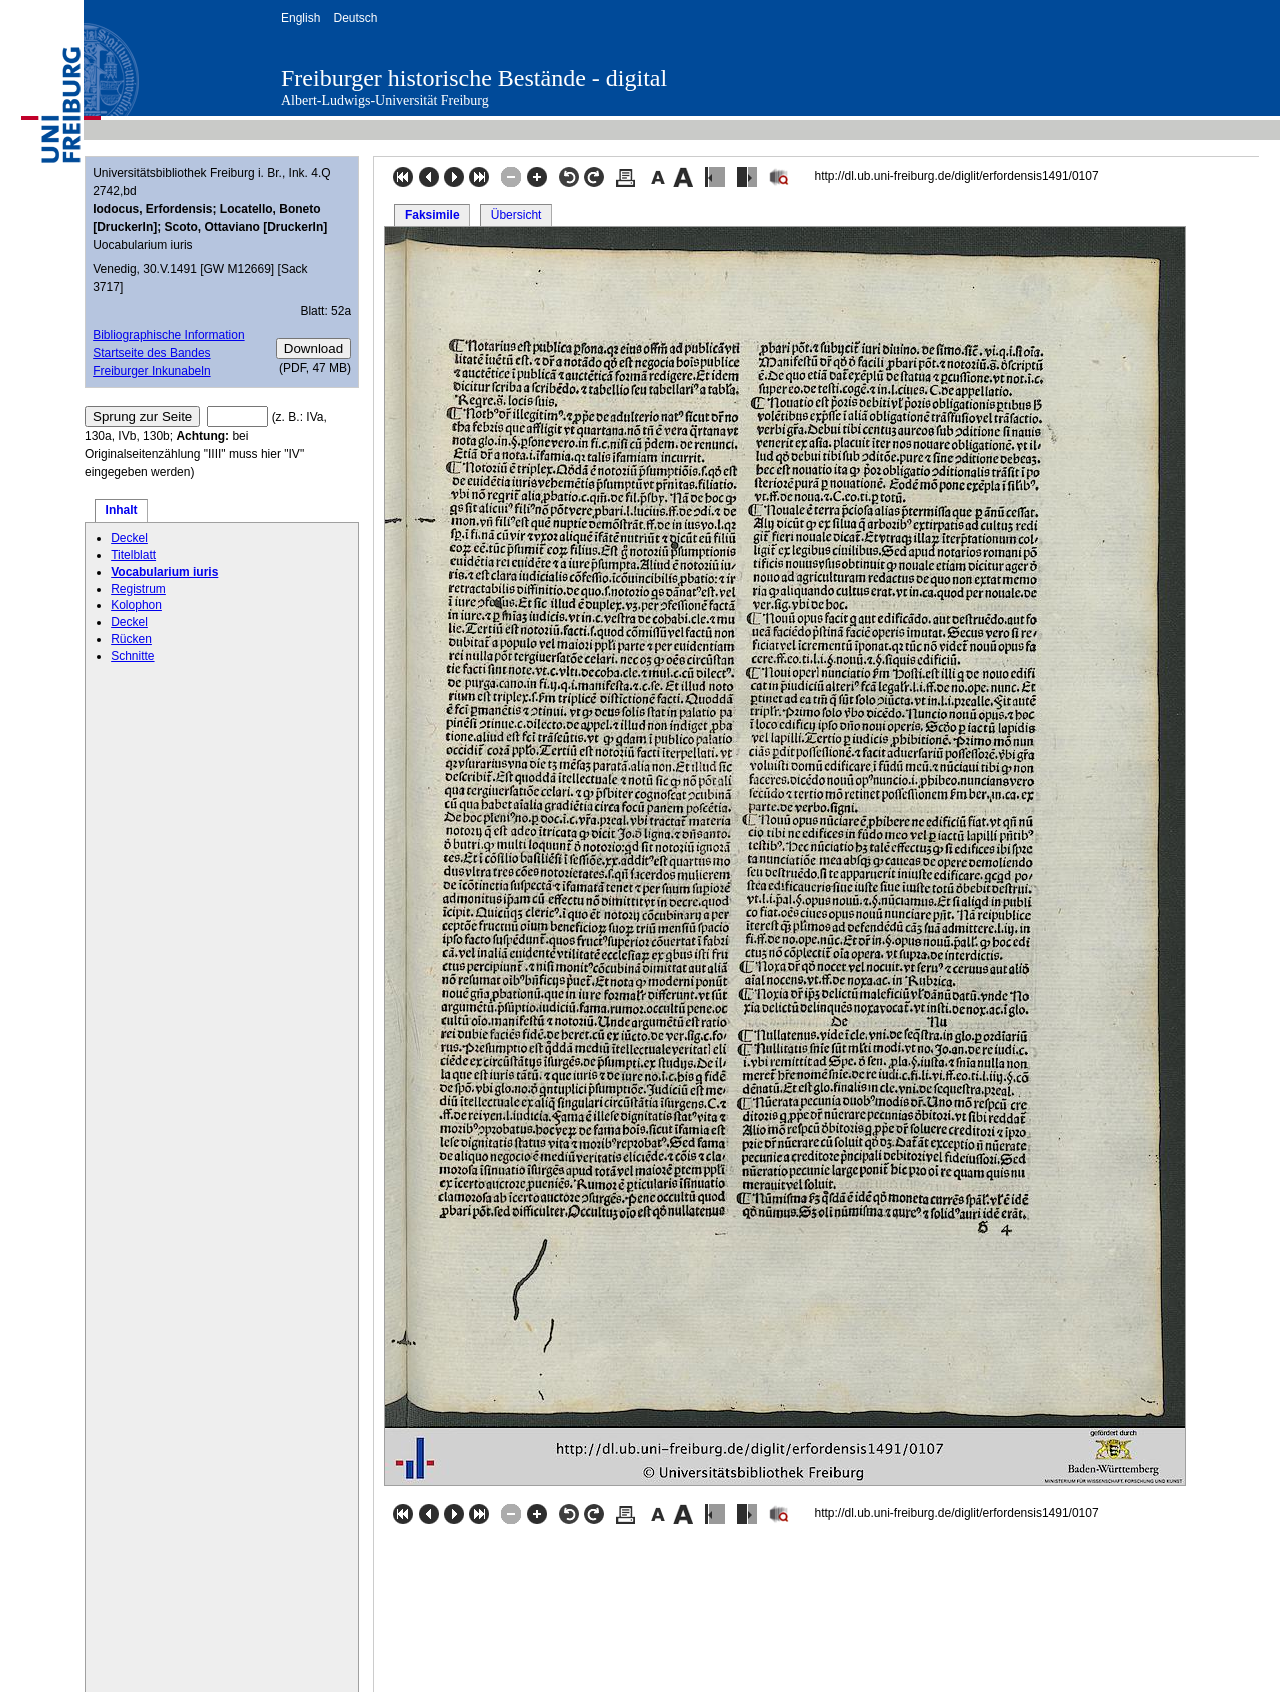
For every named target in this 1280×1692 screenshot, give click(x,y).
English (300, 18)
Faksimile (432, 215)
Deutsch (355, 18)
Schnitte (132, 656)
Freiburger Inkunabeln (151, 371)
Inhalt (122, 510)
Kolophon (136, 605)
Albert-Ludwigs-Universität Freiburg (385, 100)
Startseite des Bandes (151, 353)
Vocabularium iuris (164, 572)
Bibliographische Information (168, 335)
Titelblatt (133, 555)
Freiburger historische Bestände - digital (474, 78)
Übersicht (516, 215)
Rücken (131, 639)
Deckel (129, 538)
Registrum (138, 589)
